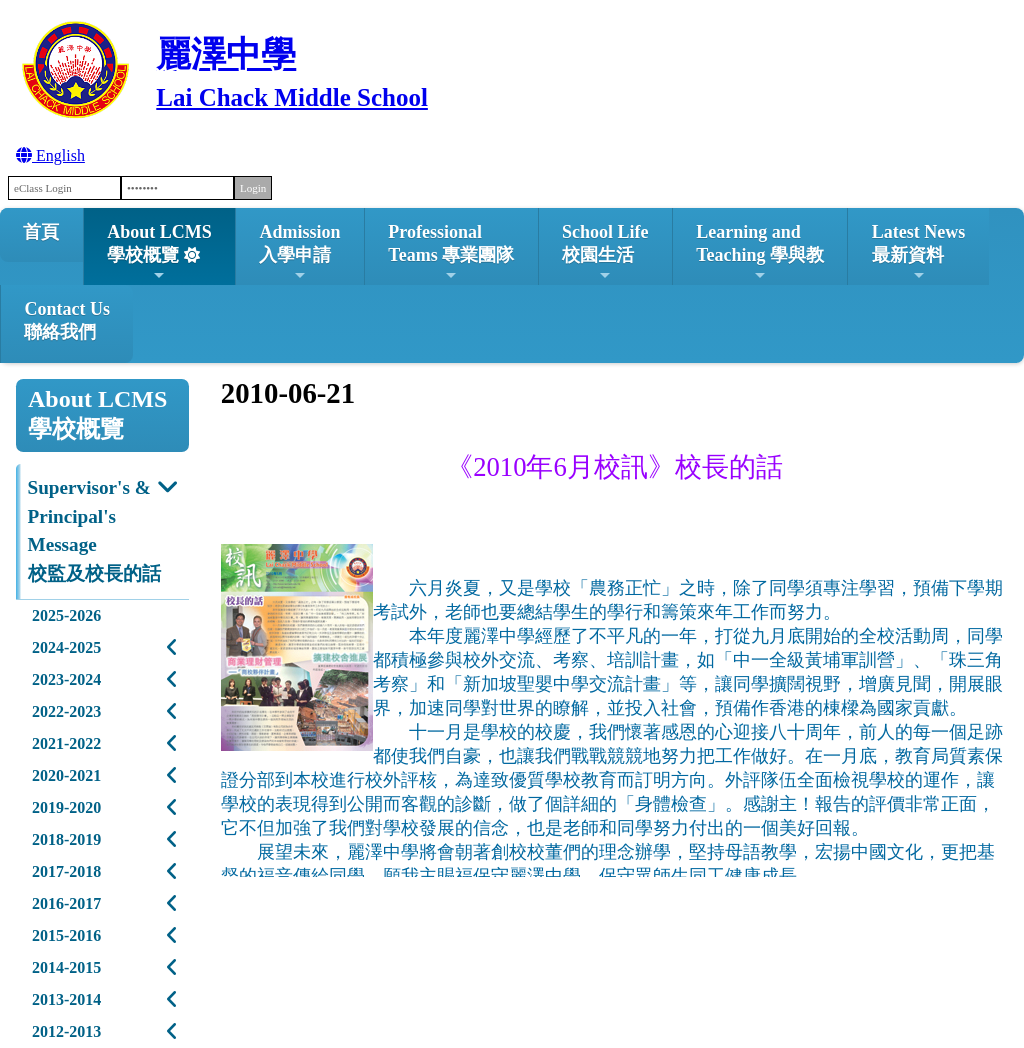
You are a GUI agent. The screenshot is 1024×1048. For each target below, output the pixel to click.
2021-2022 (66, 743)
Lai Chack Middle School (292, 97)
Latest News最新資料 (918, 253)
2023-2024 (66, 679)
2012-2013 (66, 1031)
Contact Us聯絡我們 (67, 320)
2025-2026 (66, 615)
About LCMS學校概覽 (159, 253)
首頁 (41, 232)
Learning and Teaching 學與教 (760, 253)
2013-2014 (66, 999)
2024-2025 (66, 647)
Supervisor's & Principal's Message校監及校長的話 (94, 530)
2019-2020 (66, 807)
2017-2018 (66, 871)
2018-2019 (66, 839)
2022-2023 (66, 711)
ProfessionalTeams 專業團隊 (451, 253)
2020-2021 (66, 775)
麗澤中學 (226, 54)
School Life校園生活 (605, 253)
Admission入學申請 (299, 253)
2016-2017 (66, 903)
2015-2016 (66, 935)
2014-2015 (66, 967)
